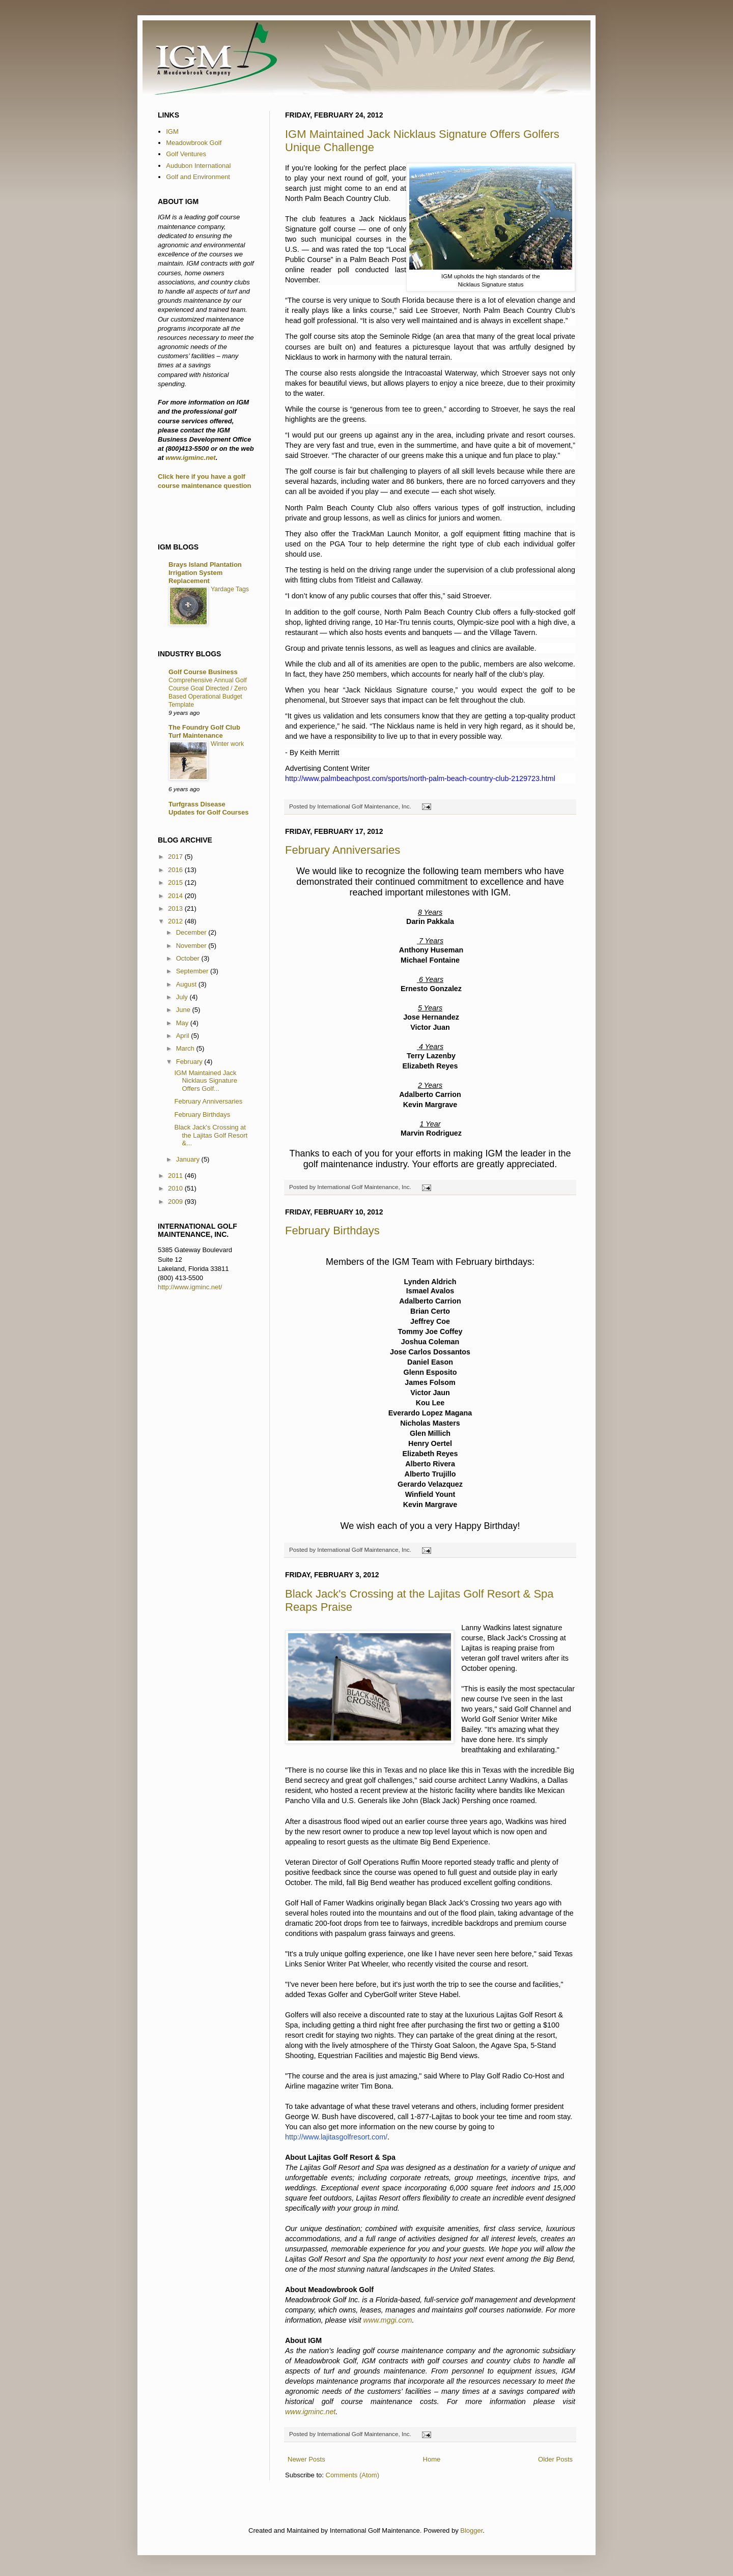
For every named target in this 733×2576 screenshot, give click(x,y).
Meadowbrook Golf (193, 143)
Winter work (227, 743)
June (184, 1010)
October (189, 958)
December (192, 932)
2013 (176, 908)
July (183, 997)
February (190, 1061)
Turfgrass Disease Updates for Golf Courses (208, 808)
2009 (176, 1201)
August (187, 984)
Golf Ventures (186, 154)
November (192, 945)
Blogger (471, 2530)
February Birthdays (332, 1230)
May (183, 1023)
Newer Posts (306, 2459)
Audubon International (198, 165)
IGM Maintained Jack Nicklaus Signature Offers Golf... (205, 1080)
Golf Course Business (203, 672)
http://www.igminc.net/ (190, 1287)
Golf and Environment (198, 177)
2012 (176, 921)
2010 (176, 1188)
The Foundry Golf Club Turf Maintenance (204, 731)
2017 (176, 856)
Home (432, 2459)
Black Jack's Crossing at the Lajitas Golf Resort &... (210, 1135)
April (183, 1035)
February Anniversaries (342, 850)
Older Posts (555, 2459)
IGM (172, 131)
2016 (176, 870)
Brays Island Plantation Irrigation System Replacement (205, 573)
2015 (176, 882)
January (189, 1159)
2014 (176, 896)
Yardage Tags (230, 589)
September (193, 971)
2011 (176, 1175)
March (186, 1048)
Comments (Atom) (352, 2475)
